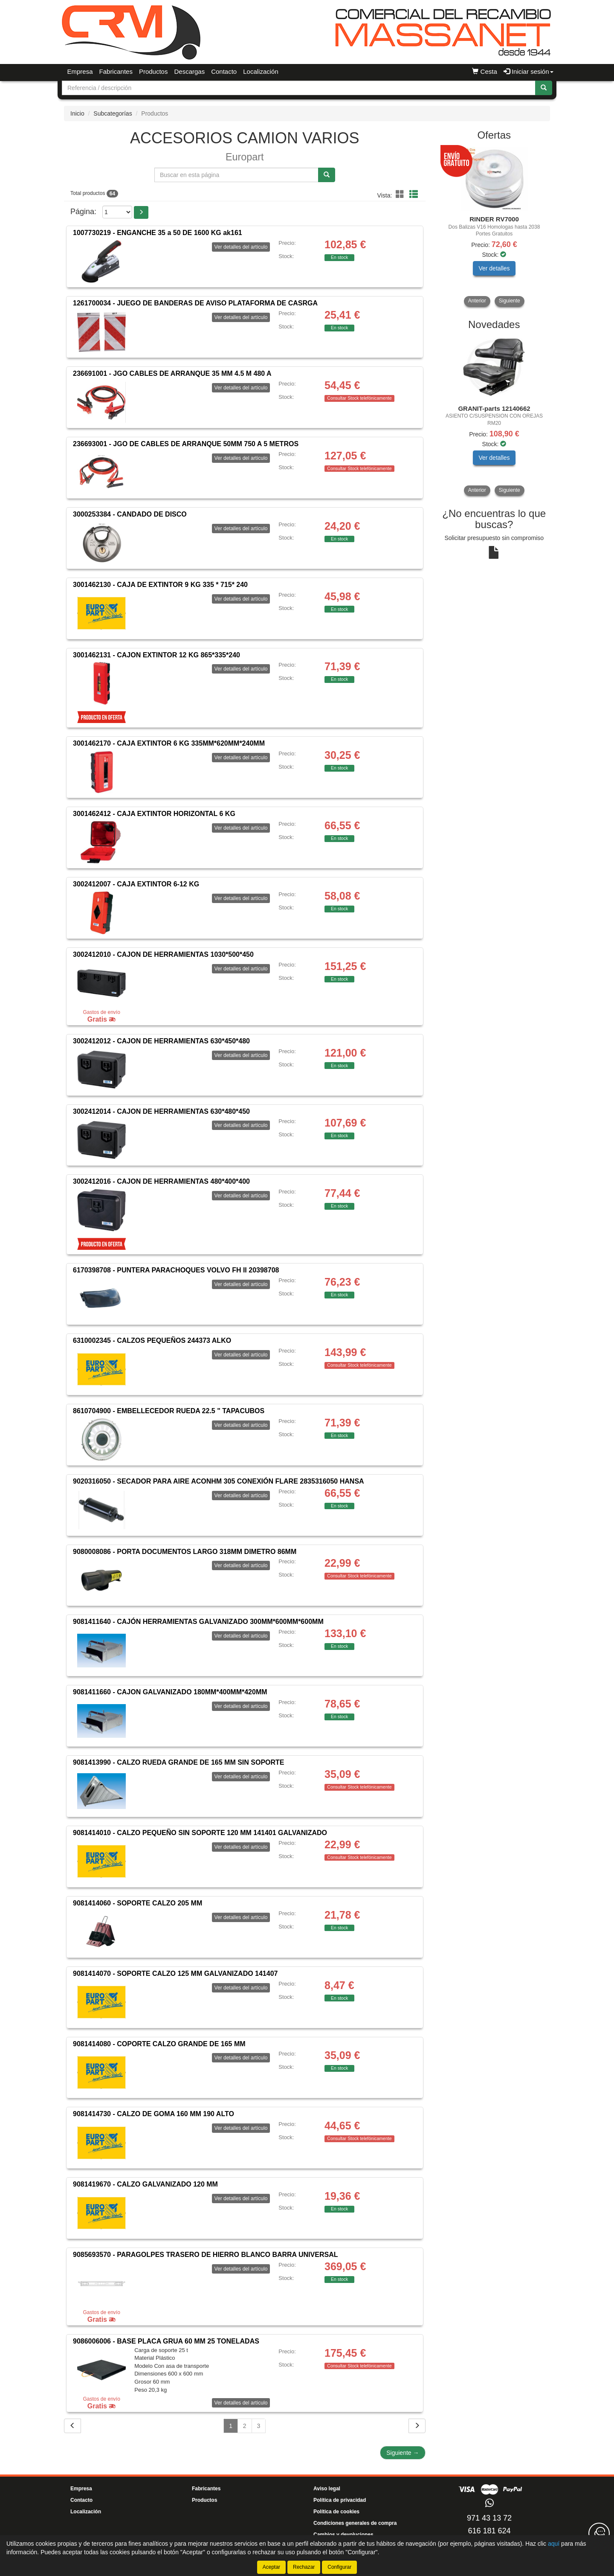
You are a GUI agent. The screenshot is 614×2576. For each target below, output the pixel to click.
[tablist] (494, 226)
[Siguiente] (417, 2426)
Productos (153, 71)
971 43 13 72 (489, 2518)
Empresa (80, 71)
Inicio (77, 113)
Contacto (224, 71)
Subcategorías (112, 113)
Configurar (339, 2567)
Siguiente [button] (509, 301)
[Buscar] (543, 88)
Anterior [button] (477, 301)
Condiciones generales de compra (355, 2523)
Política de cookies (336, 2512)
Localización (260, 71)
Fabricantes (116, 71)
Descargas (189, 71)
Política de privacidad (339, 2500)
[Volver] (72, 2426)
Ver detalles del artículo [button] (241, 247)
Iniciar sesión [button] (528, 71)
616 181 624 (489, 2531)
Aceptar (271, 2567)
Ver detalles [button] (494, 268)
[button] (401, 194)
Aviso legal (326, 2489)
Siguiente (402, 2452)
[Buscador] (299, 88)
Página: (83, 211)
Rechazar (304, 2567)
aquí (553, 2543)
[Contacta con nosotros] (599, 2533)
